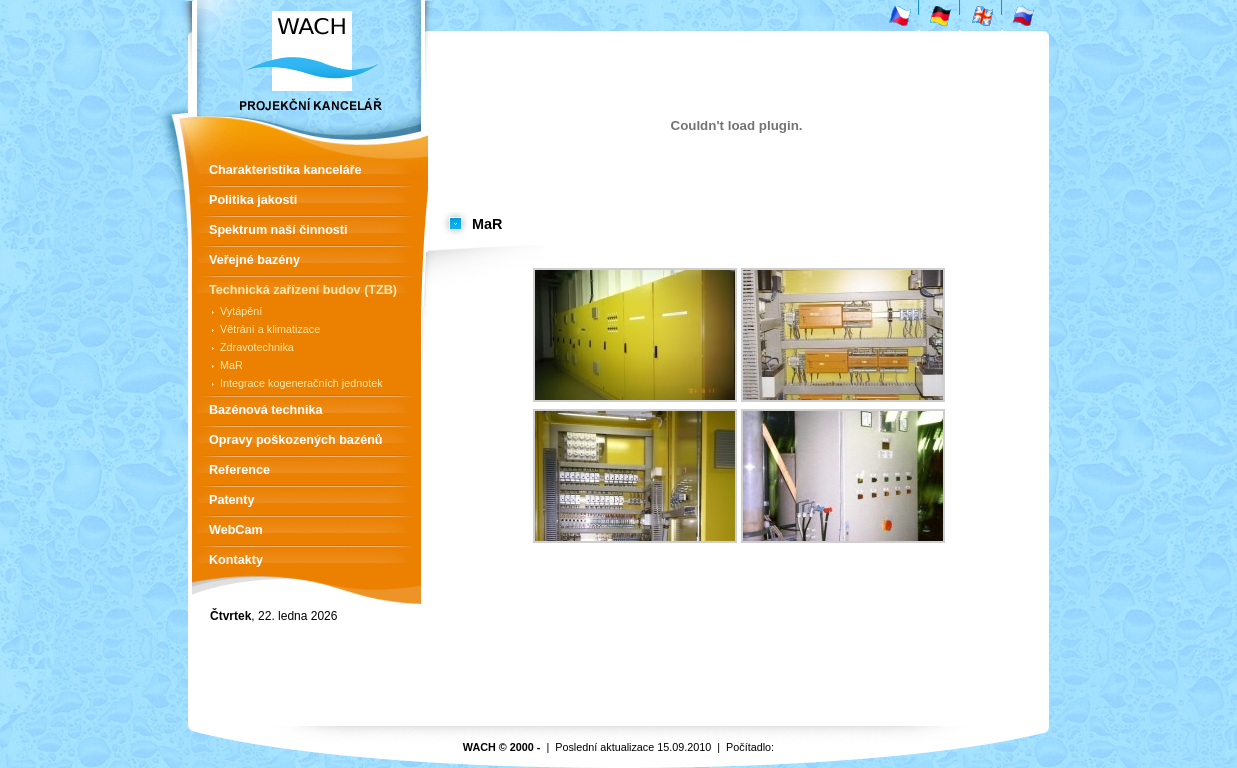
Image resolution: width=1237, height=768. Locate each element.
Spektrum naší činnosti (278, 230)
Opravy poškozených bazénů (296, 440)
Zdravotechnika (257, 347)
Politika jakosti (253, 200)
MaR (231, 365)
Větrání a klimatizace (270, 329)
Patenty (232, 500)
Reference (239, 470)
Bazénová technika (265, 410)
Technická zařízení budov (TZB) (303, 290)
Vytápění (241, 311)
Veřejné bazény (254, 260)
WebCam (236, 530)
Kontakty (236, 560)
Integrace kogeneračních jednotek (301, 383)
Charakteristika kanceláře (285, 170)
